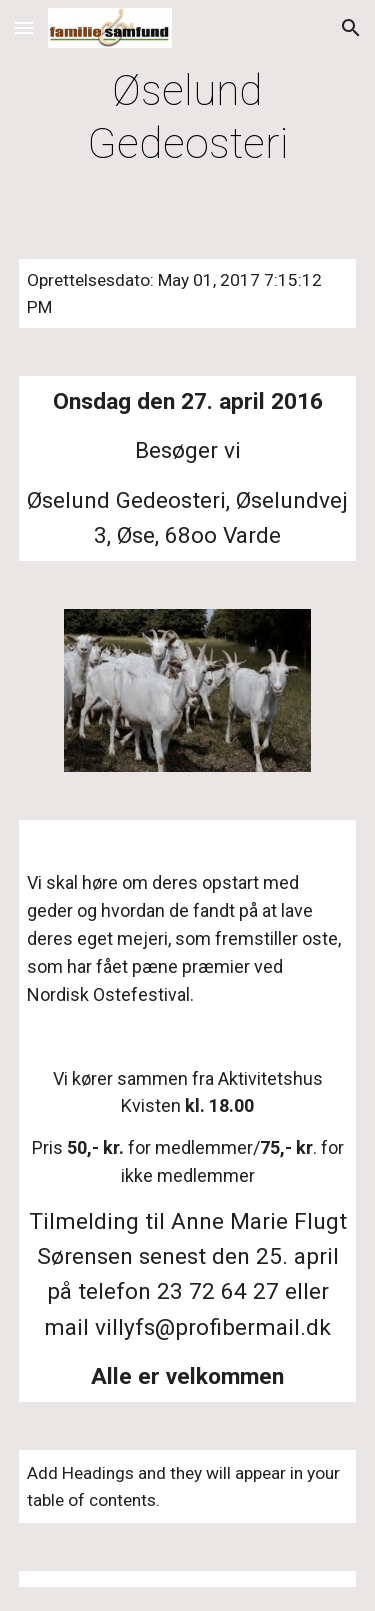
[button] (24, 27)
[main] (188, 117)
